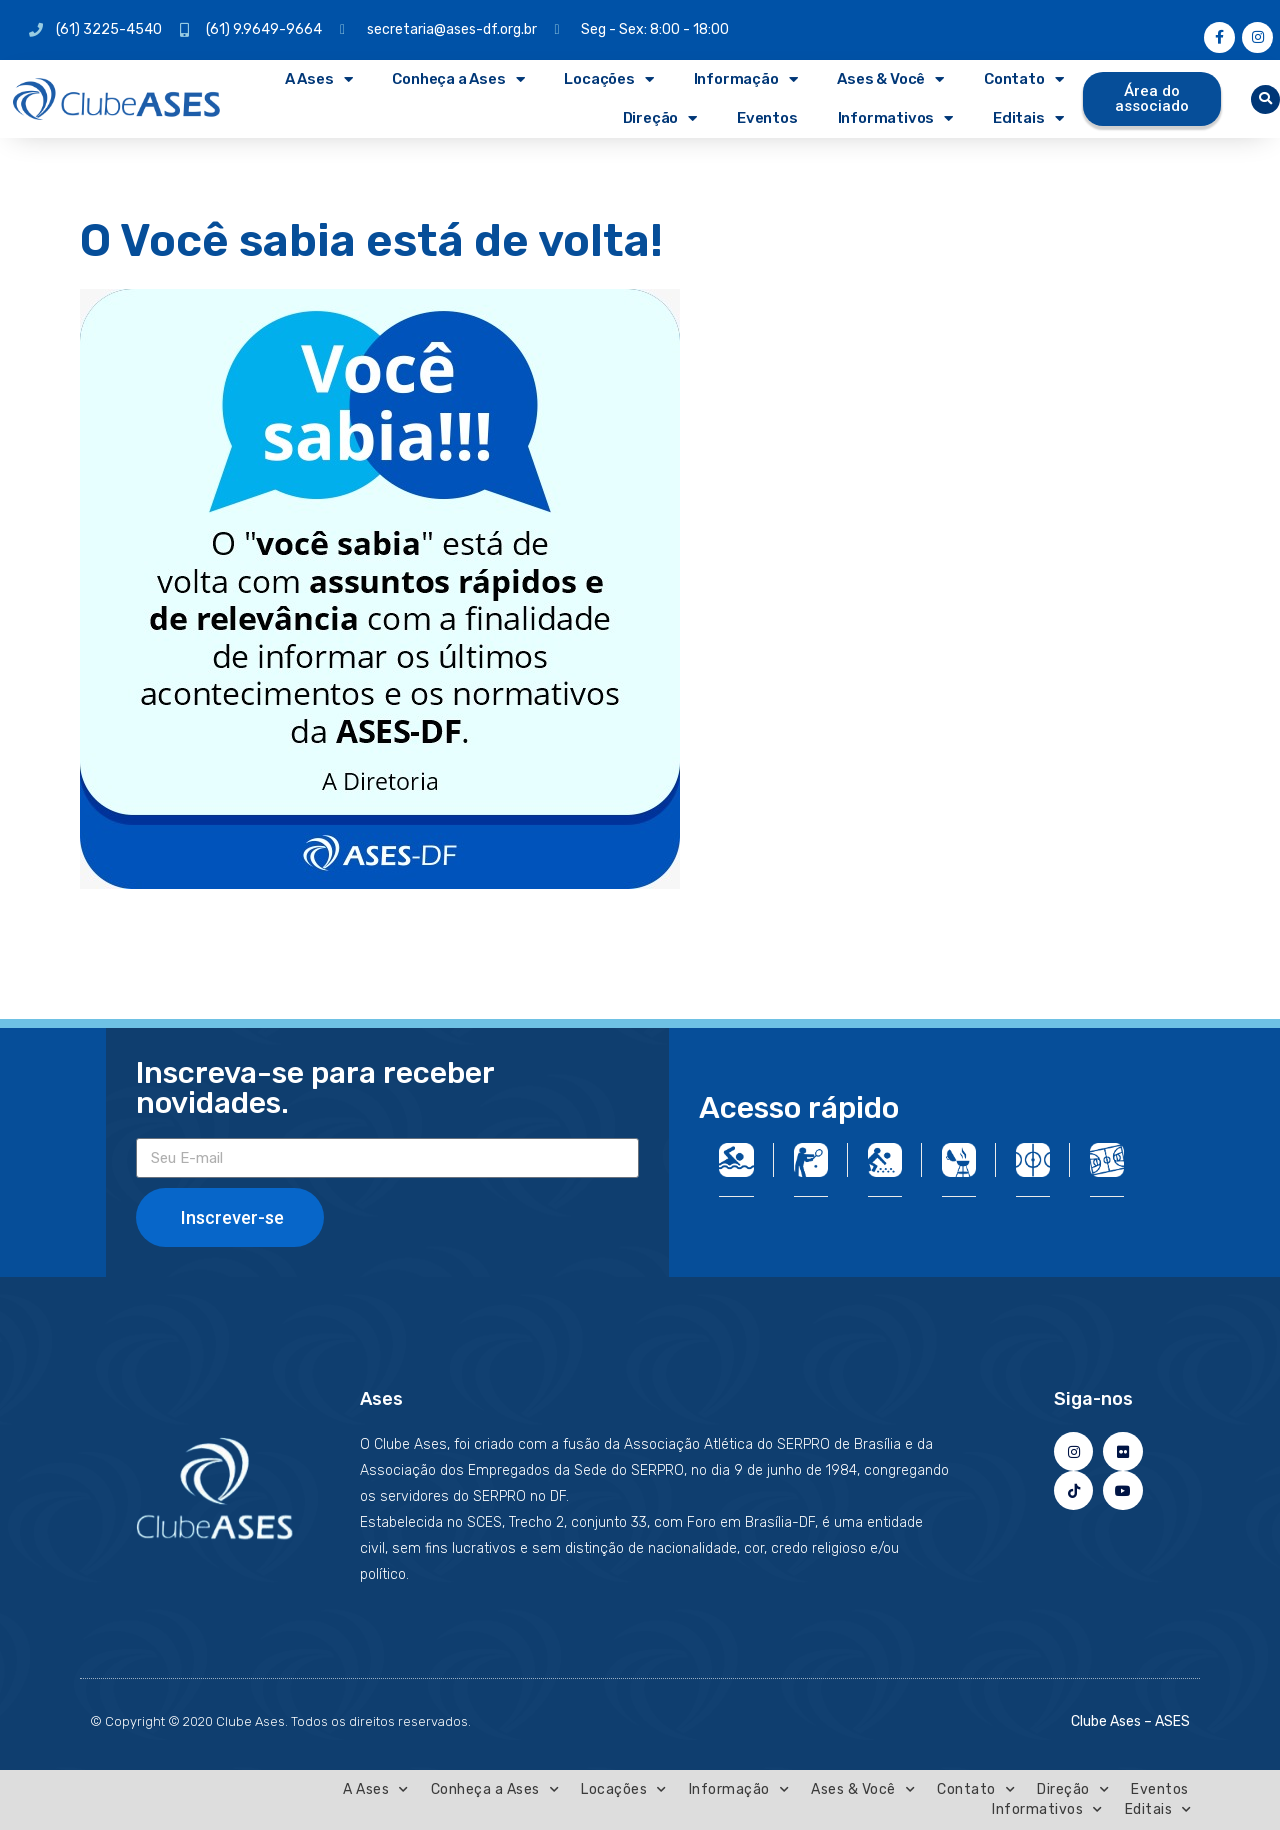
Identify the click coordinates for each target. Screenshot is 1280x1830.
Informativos (895, 118)
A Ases (319, 79)
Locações (608, 79)
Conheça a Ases (458, 79)
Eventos (767, 118)
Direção (660, 118)
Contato (1023, 79)
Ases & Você (890, 79)
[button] (1265, 99)
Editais (1028, 118)
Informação (746, 79)
